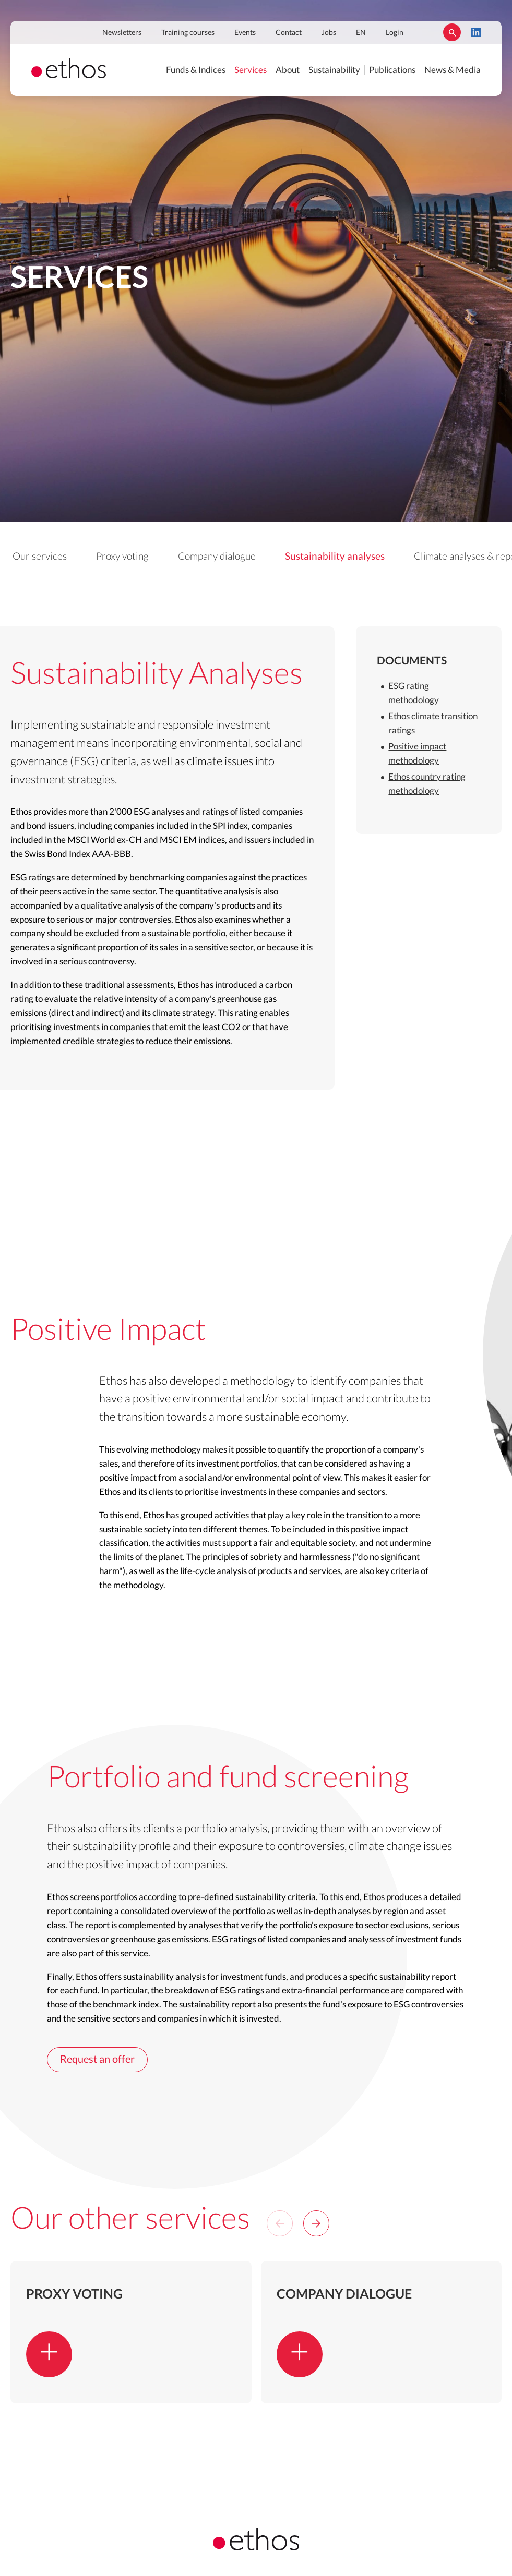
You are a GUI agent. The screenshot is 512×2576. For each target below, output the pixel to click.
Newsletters (121, 33)
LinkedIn (476, 32)
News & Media (452, 70)
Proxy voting (122, 557)
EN (361, 33)
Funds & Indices (195, 70)
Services (250, 70)
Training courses (188, 33)
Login (394, 33)
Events (245, 33)
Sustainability (334, 70)
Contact (289, 33)
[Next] (316, 2223)
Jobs (329, 33)
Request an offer (97, 2059)
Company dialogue (217, 557)
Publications (392, 70)
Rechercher (452, 32)
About (288, 70)
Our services (40, 557)
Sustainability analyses (335, 557)
